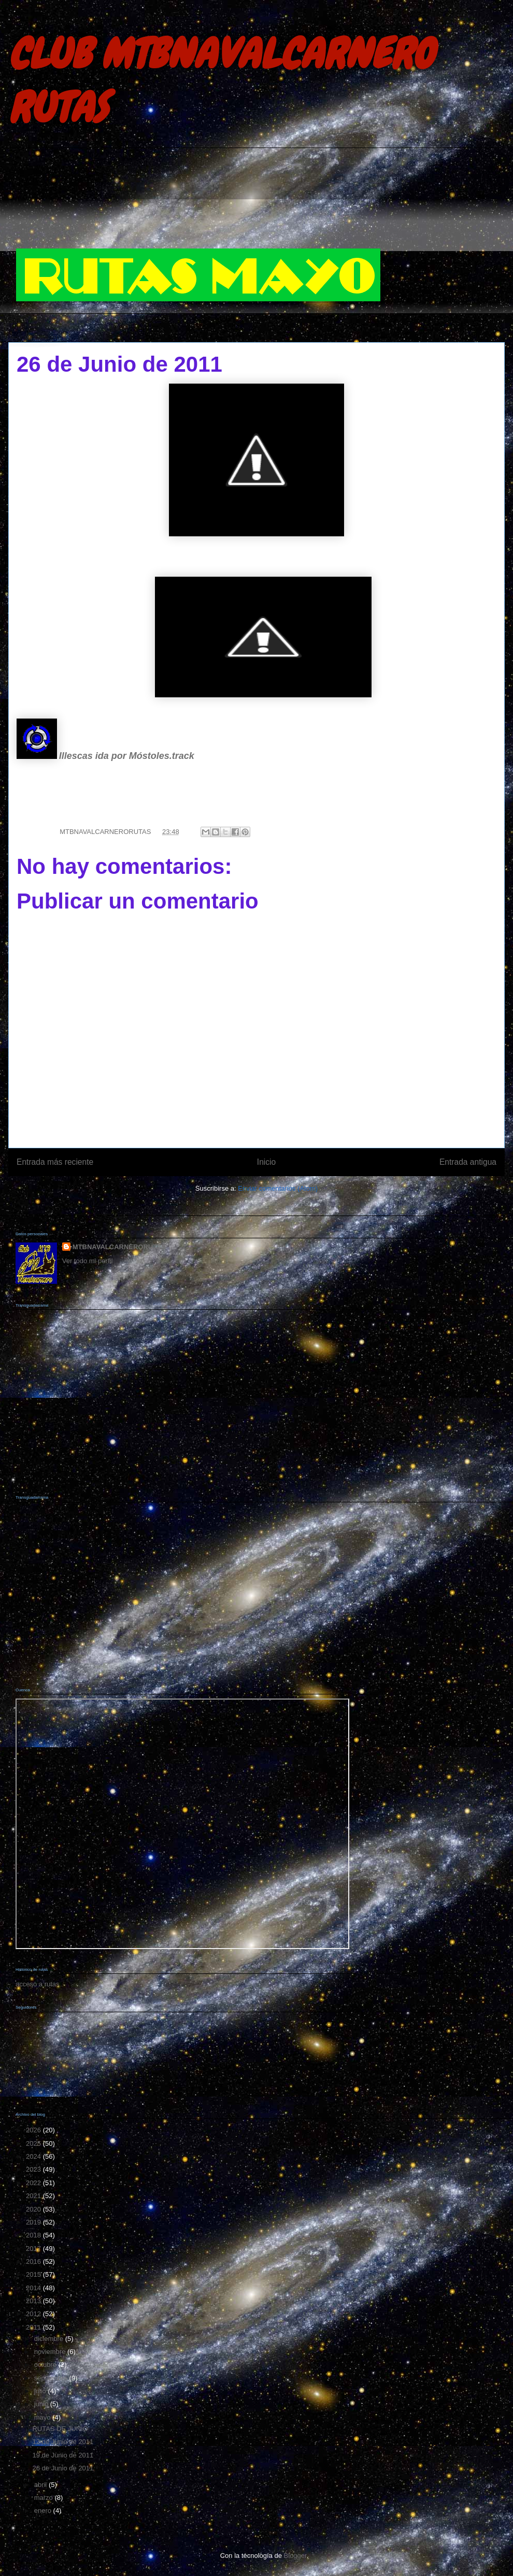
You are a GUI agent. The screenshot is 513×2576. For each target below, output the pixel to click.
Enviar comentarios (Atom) (278, 1188)
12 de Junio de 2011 (62, 2442)
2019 (34, 2222)
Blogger (295, 2555)
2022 (34, 2183)
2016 (34, 2261)
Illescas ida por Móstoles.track (126, 756)
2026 (34, 2130)
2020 (34, 2209)
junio (42, 2404)
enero (43, 2510)
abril (41, 2485)
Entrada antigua (467, 1162)
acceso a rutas (38, 1984)
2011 (34, 2327)
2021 (34, 2196)
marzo (44, 2497)
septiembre (51, 2378)
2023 (34, 2169)
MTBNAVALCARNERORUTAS (119, 1247)
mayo (43, 2417)
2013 (34, 2301)
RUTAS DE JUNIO (60, 2429)
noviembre (50, 2351)
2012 (34, 2314)
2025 (34, 2143)
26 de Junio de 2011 (62, 2468)
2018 (34, 2235)
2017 (34, 2248)
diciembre (49, 2339)
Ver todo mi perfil (87, 1261)
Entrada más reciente (55, 1162)
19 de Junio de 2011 (62, 2455)
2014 (34, 2288)
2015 (34, 2274)
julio (41, 2391)
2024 (34, 2156)
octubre (46, 2364)
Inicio (266, 1162)
